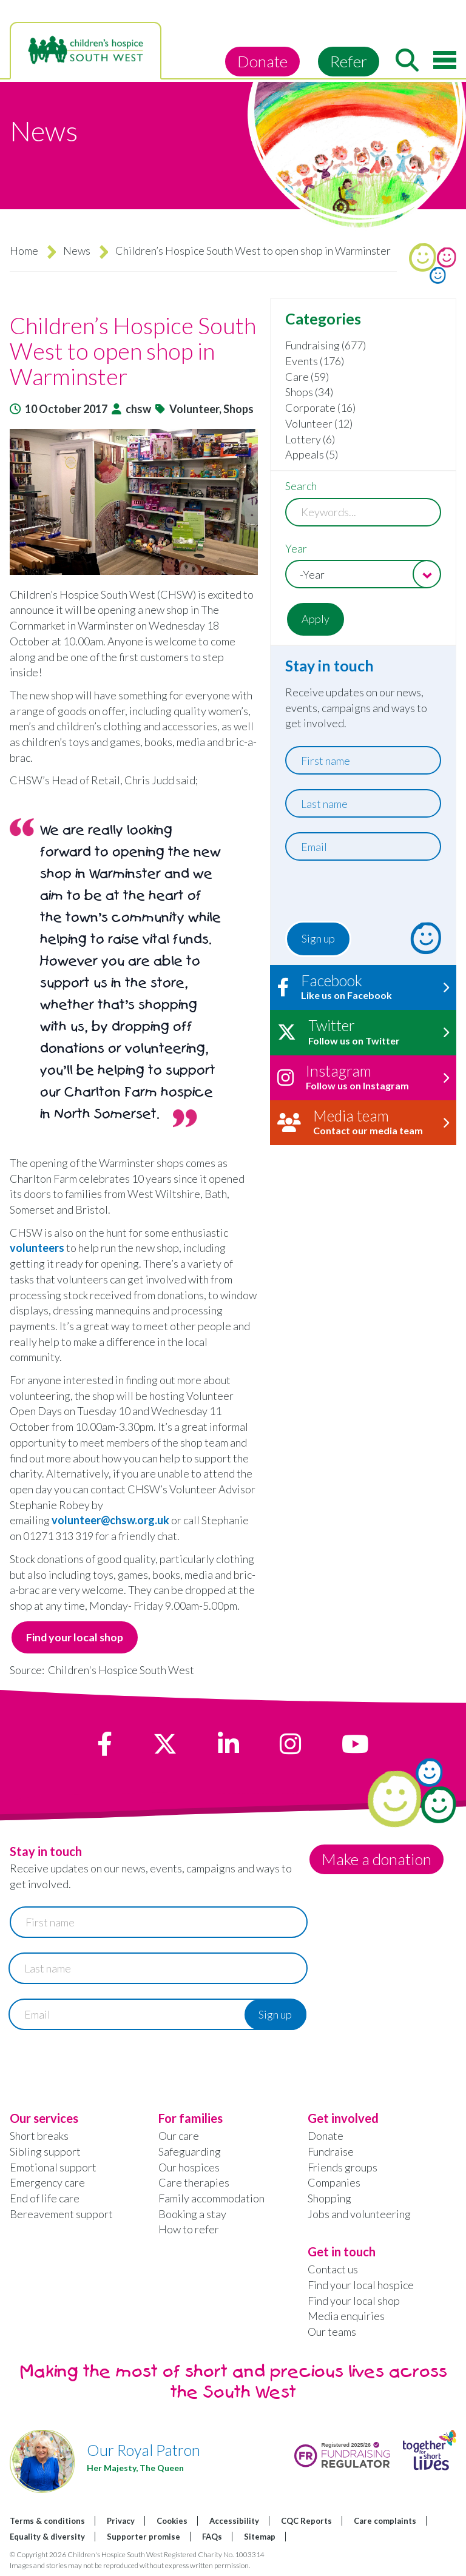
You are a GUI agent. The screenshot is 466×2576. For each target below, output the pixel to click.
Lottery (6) (310, 439)
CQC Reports (306, 2521)
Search (301, 486)
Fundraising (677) (325, 345)
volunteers (38, 1247)
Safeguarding (189, 2151)
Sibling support (45, 2151)
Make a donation (377, 1859)
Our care (178, 2135)
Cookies (172, 2521)
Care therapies (193, 2183)
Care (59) (307, 376)
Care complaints (385, 2521)
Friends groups (342, 2167)
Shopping (329, 2198)
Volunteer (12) (319, 423)
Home (24, 250)
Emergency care (47, 2183)
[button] (134, 501)
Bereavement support (61, 2214)
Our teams (332, 2331)
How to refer (188, 2229)
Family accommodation (211, 2198)
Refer (348, 61)
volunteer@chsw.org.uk (110, 1520)
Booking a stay (192, 2214)
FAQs (212, 2536)
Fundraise (331, 2151)
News (76, 250)
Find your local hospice (361, 2285)
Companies (334, 2183)
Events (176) (314, 361)
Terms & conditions (47, 2521)
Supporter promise (143, 2536)
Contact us (333, 2269)
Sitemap (259, 2536)
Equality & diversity (47, 2536)
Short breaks (39, 2135)
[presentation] (359, 894)
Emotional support (53, 2167)
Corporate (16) (320, 407)
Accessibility (234, 2521)
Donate (262, 61)
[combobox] (363, 574)
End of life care (44, 2198)
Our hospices (189, 2167)
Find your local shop (75, 1637)
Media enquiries (346, 2315)
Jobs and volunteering (359, 2214)
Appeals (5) (311, 454)
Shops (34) (309, 392)
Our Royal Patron (143, 2450)
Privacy (121, 2521)
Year (296, 548)
